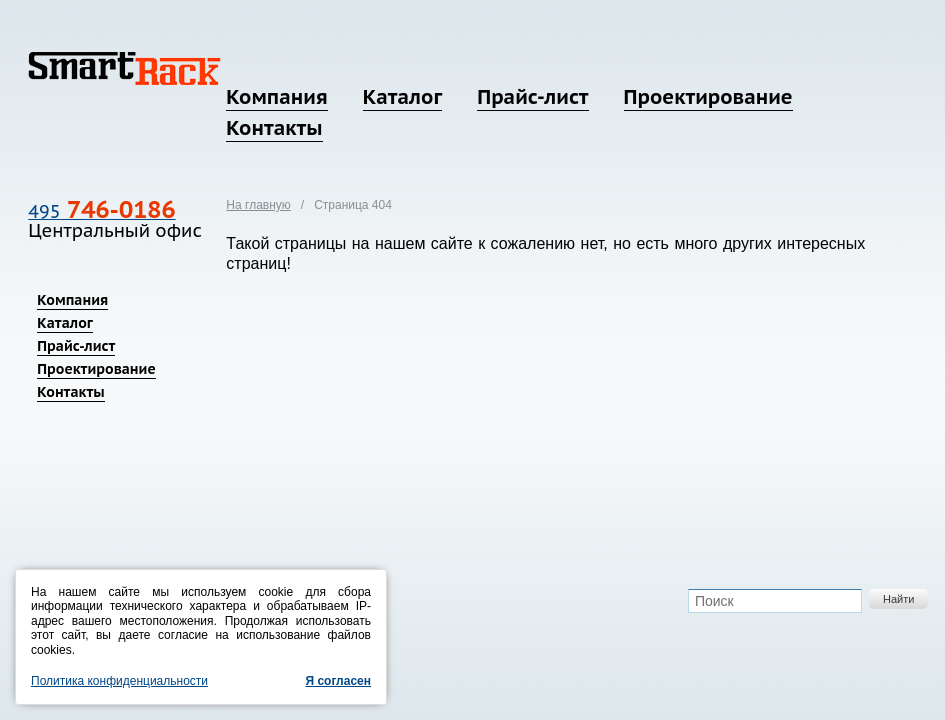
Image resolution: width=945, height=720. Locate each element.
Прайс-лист (532, 97)
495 (101, 211)
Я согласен (338, 681)
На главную (258, 205)
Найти (898, 599)
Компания (276, 97)
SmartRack (124, 68)
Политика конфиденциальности (119, 681)
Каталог (402, 97)
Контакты (274, 128)
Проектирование (708, 97)
